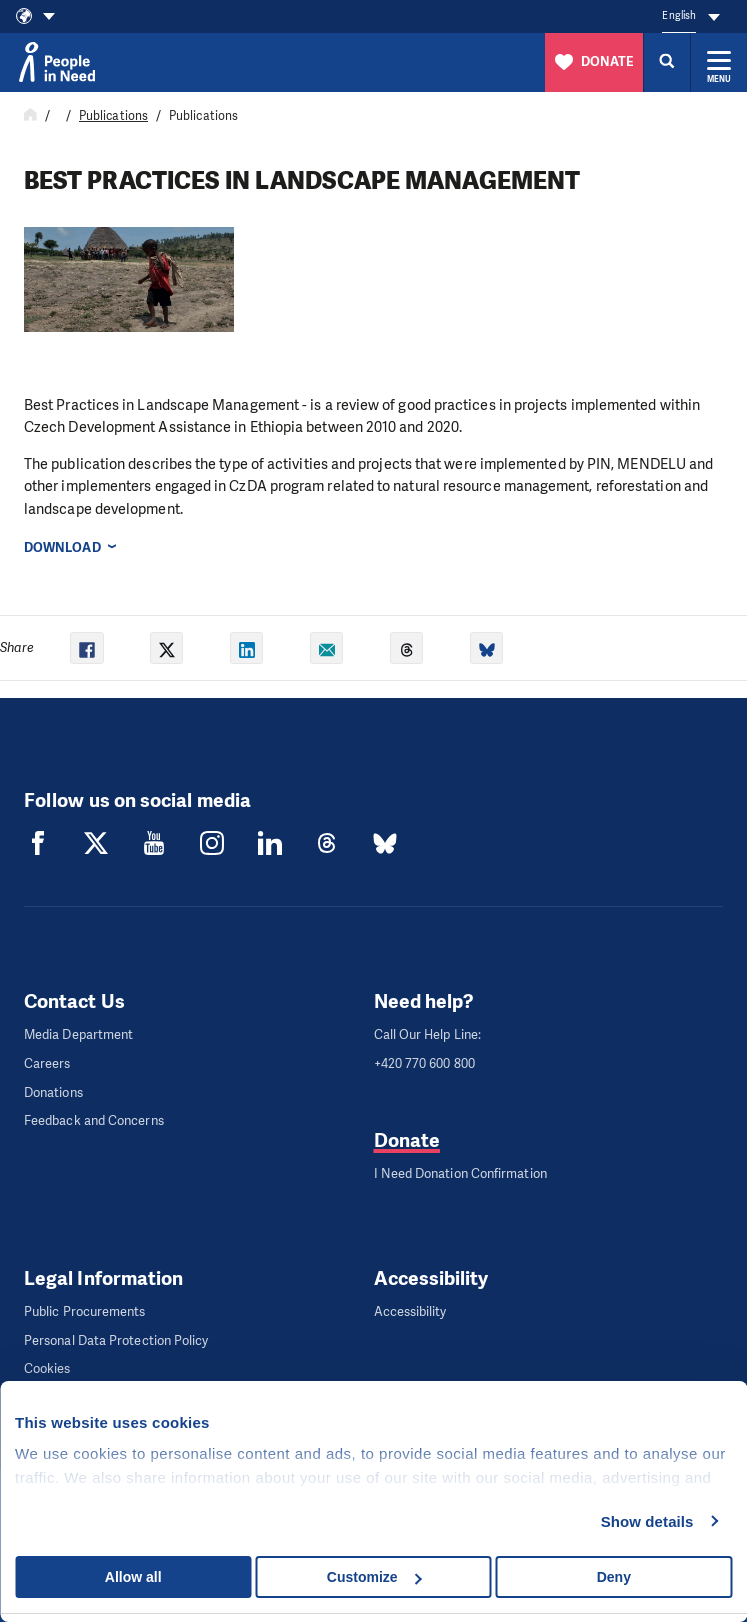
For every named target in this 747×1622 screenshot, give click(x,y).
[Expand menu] (719, 62)
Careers (47, 1063)
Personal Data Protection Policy (116, 1340)
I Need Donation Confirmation (460, 1173)
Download (62, 547)
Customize (374, 1577)
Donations (53, 1092)
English (679, 15)
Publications (113, 116)
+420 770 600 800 (424, 1063)
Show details (647, 1521)
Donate (407, 1140)
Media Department (78, 1034)
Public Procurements (85, 1311)
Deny (614, 1577)
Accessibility (410, 1311)
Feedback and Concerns (94, 1120)
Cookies (47, 1368)
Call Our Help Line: (428, 1034)
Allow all (133, 1577)
